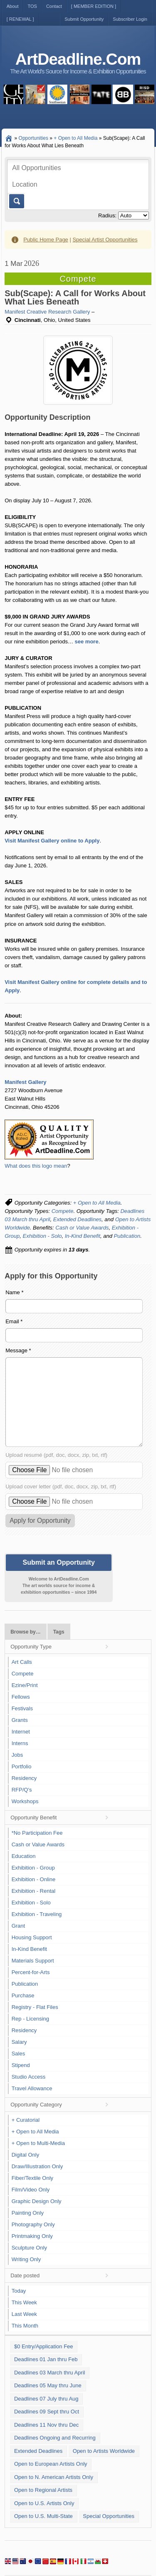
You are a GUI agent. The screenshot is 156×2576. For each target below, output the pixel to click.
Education (24, 1856)
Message (18, 1350)
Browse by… (25, 1632)
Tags (58, 1632)
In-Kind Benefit (82, 1236)
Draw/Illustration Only (37, 2166)
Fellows (21, 1697)
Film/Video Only (31, 2189)
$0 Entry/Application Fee (43, 2346)
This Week (24, 2302)
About (13, 6)
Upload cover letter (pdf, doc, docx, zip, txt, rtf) (60, 1486)
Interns (20, 1743)
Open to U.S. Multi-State (43, 2516)
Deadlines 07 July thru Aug (46, 2399)
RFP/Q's (22, 1790)
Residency (24, 1778)
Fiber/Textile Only (32, 2178)
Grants (20, 1720)
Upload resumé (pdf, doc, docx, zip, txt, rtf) (56, 1455)
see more (87, 641)
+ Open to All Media (97, 1203)
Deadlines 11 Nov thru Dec (46, 2425)
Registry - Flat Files (35, 2007)
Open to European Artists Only (50, 2464)
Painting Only (28, 2213)
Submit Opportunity (84, 19)
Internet (21, 1732)
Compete (63, 1211)
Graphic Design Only (37, 2201)
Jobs (17, 1755)
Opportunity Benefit (33, 1817)
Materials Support (33, 1961)
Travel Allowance (32, 2088)
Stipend (21, 2065)
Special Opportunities (108, 2516)
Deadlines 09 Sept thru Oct (46, 2411)
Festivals (22, 1708)
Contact (54, 6)
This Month (25, 2326)
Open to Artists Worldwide (104, 2451)
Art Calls (22, 1662)
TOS (32, 6)
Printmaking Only (32, 2236)
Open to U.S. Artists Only (44, 2503)
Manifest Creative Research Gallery (47, 312)
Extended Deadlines (77, 1219)
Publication (127, 1236)
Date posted (25, 2275)
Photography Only (33, 2224)
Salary (19, 2042)
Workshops (25, 1801)
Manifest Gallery (25, 1082)
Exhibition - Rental (34, 1891)
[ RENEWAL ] (20, 19)
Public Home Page (45, 239)
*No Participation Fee (37, 1833)
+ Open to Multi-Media (38, 2143)
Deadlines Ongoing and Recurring (55, 2438)
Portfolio (22, 1766)
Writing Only (26, 2259)
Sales (18, 2053)
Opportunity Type (31, 1646)
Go (16, 201)
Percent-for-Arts (31, 1972)
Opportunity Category (36, 2104)
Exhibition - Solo (42, 1236)
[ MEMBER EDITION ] (93, 6)
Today (19, 2291)
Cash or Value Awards (82, 1228)
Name (14, 1292)
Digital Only (25, 2155)
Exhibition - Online (34, 1879)
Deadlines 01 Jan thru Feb (45, 2359)
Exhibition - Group (33, 1868)
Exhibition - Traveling (37, 1914)
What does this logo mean (36, 1166)
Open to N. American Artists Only (53, 2477)
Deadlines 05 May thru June (48, 2385)
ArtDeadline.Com (78, 59)
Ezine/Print (25, 1685)
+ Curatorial (26, 2120)
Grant (18, 1926)
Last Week (24, 2314)
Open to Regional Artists (43, 2490)
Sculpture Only (29, 2248)
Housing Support (32, 1937)
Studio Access (29, 2077)
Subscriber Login (130, 19)
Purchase (23, 1995)
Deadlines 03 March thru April (49, 2372)
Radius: (107, 215)
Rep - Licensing (30, 2019)
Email (13, 1321)
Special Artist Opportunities (104, 239)
